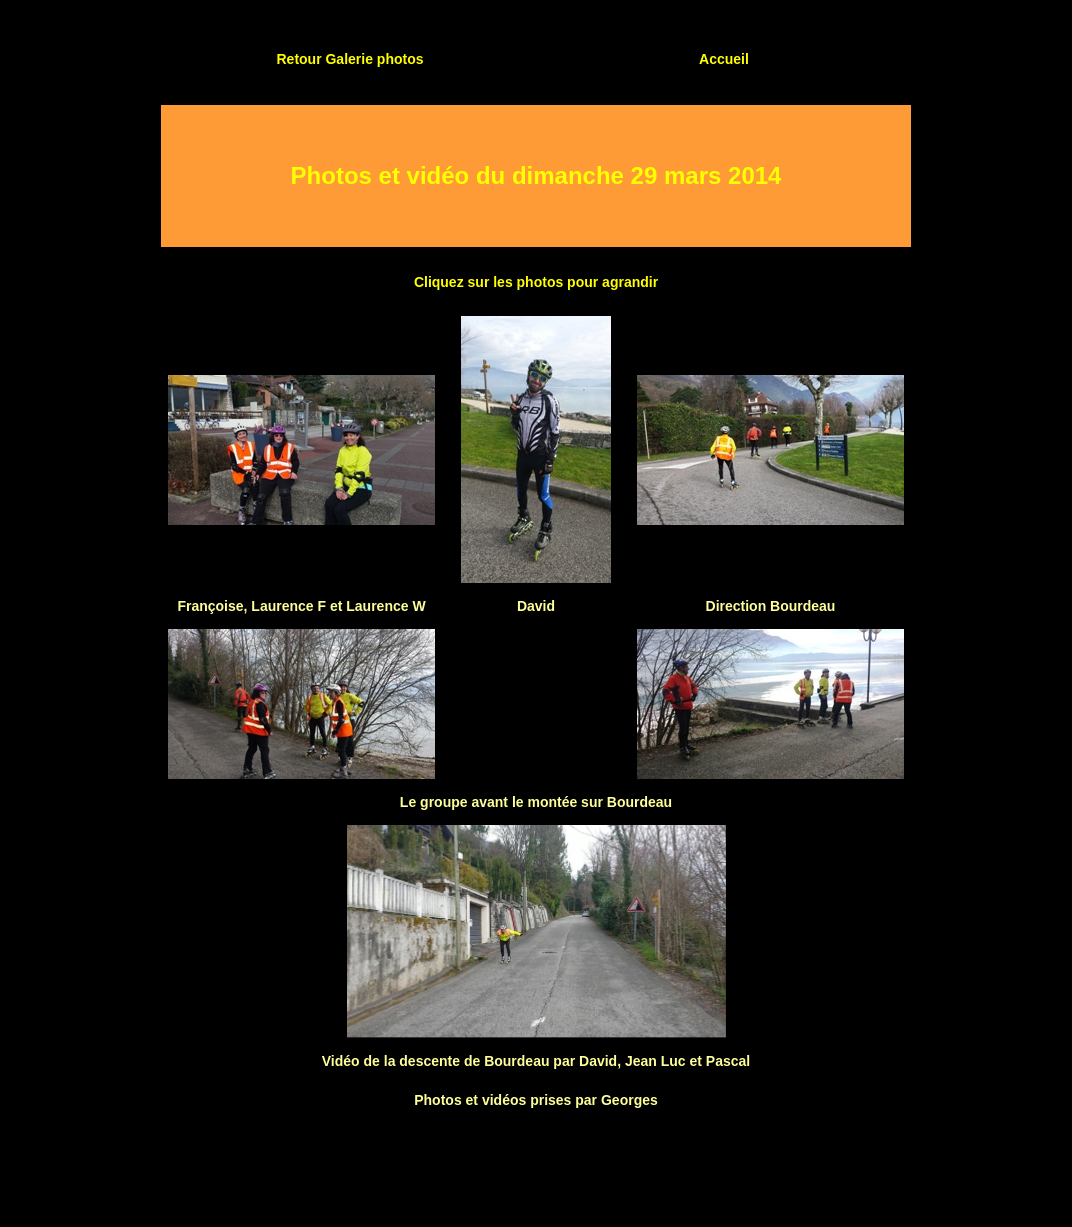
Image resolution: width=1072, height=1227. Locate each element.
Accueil (724, 59)
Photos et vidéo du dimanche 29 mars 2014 (536, 175)
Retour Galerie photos (349, 59)
